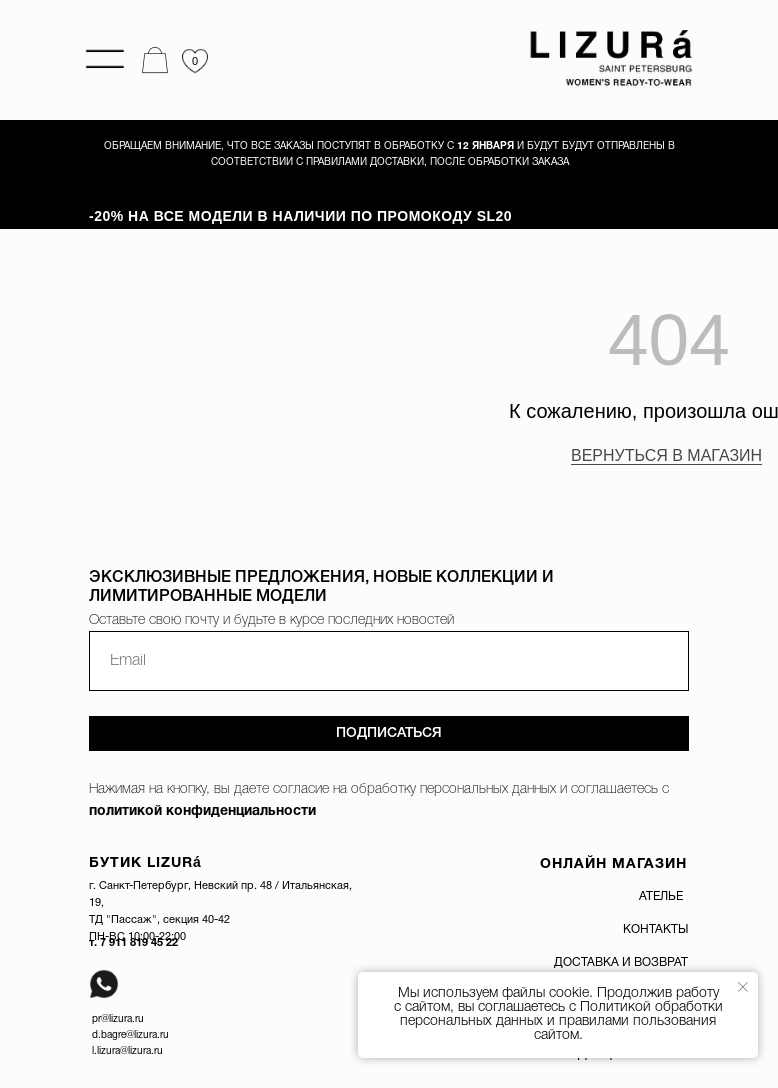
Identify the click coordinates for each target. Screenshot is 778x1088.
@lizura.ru (141, 1051)
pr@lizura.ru (118, 1019)
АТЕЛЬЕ (661, 896)
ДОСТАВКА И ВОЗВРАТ (621, 962)
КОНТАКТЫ (655, 929)
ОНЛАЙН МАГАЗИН (613, 864)
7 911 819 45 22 (139, 943)
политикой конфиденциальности (202, 811)
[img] (605, 59)
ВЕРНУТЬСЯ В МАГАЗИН (666, 455)
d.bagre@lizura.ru (130, 1035)
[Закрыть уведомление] (743, 987)
